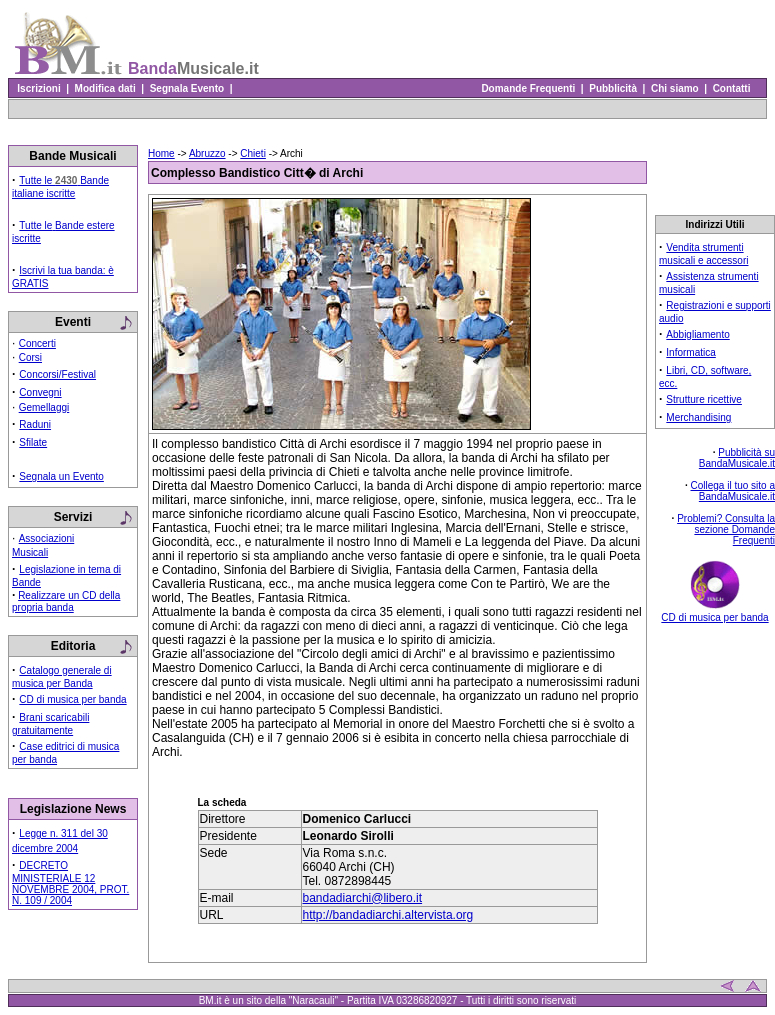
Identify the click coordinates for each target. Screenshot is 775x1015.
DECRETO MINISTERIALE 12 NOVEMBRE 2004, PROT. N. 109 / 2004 (70, 883)
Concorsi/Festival (57, 374)
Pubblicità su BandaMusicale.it (737, 458)
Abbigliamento (697, 334)
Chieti (253, 153)
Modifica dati (105, 88)
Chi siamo (674, 88)
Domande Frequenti (528, 88)
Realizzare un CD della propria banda (66, 601)
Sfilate (33, 442)
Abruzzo (207, 153)
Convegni (40, 392)
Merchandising (698, 417)
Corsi (30, 357)
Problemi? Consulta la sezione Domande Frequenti (726, 529)
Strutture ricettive (704, 399)
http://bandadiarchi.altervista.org (388, 915)
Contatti (731, 88)
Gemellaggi (44, 407)
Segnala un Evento (61, 476)
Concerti (37, 343)
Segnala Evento (187, 88)
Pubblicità (613, 88)
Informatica (690, 352)
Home (161, 153)
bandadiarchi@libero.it (363, 898)
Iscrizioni (39, 88)
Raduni (35, 424)
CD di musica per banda (72, 699)
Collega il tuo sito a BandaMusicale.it (733, 491)
